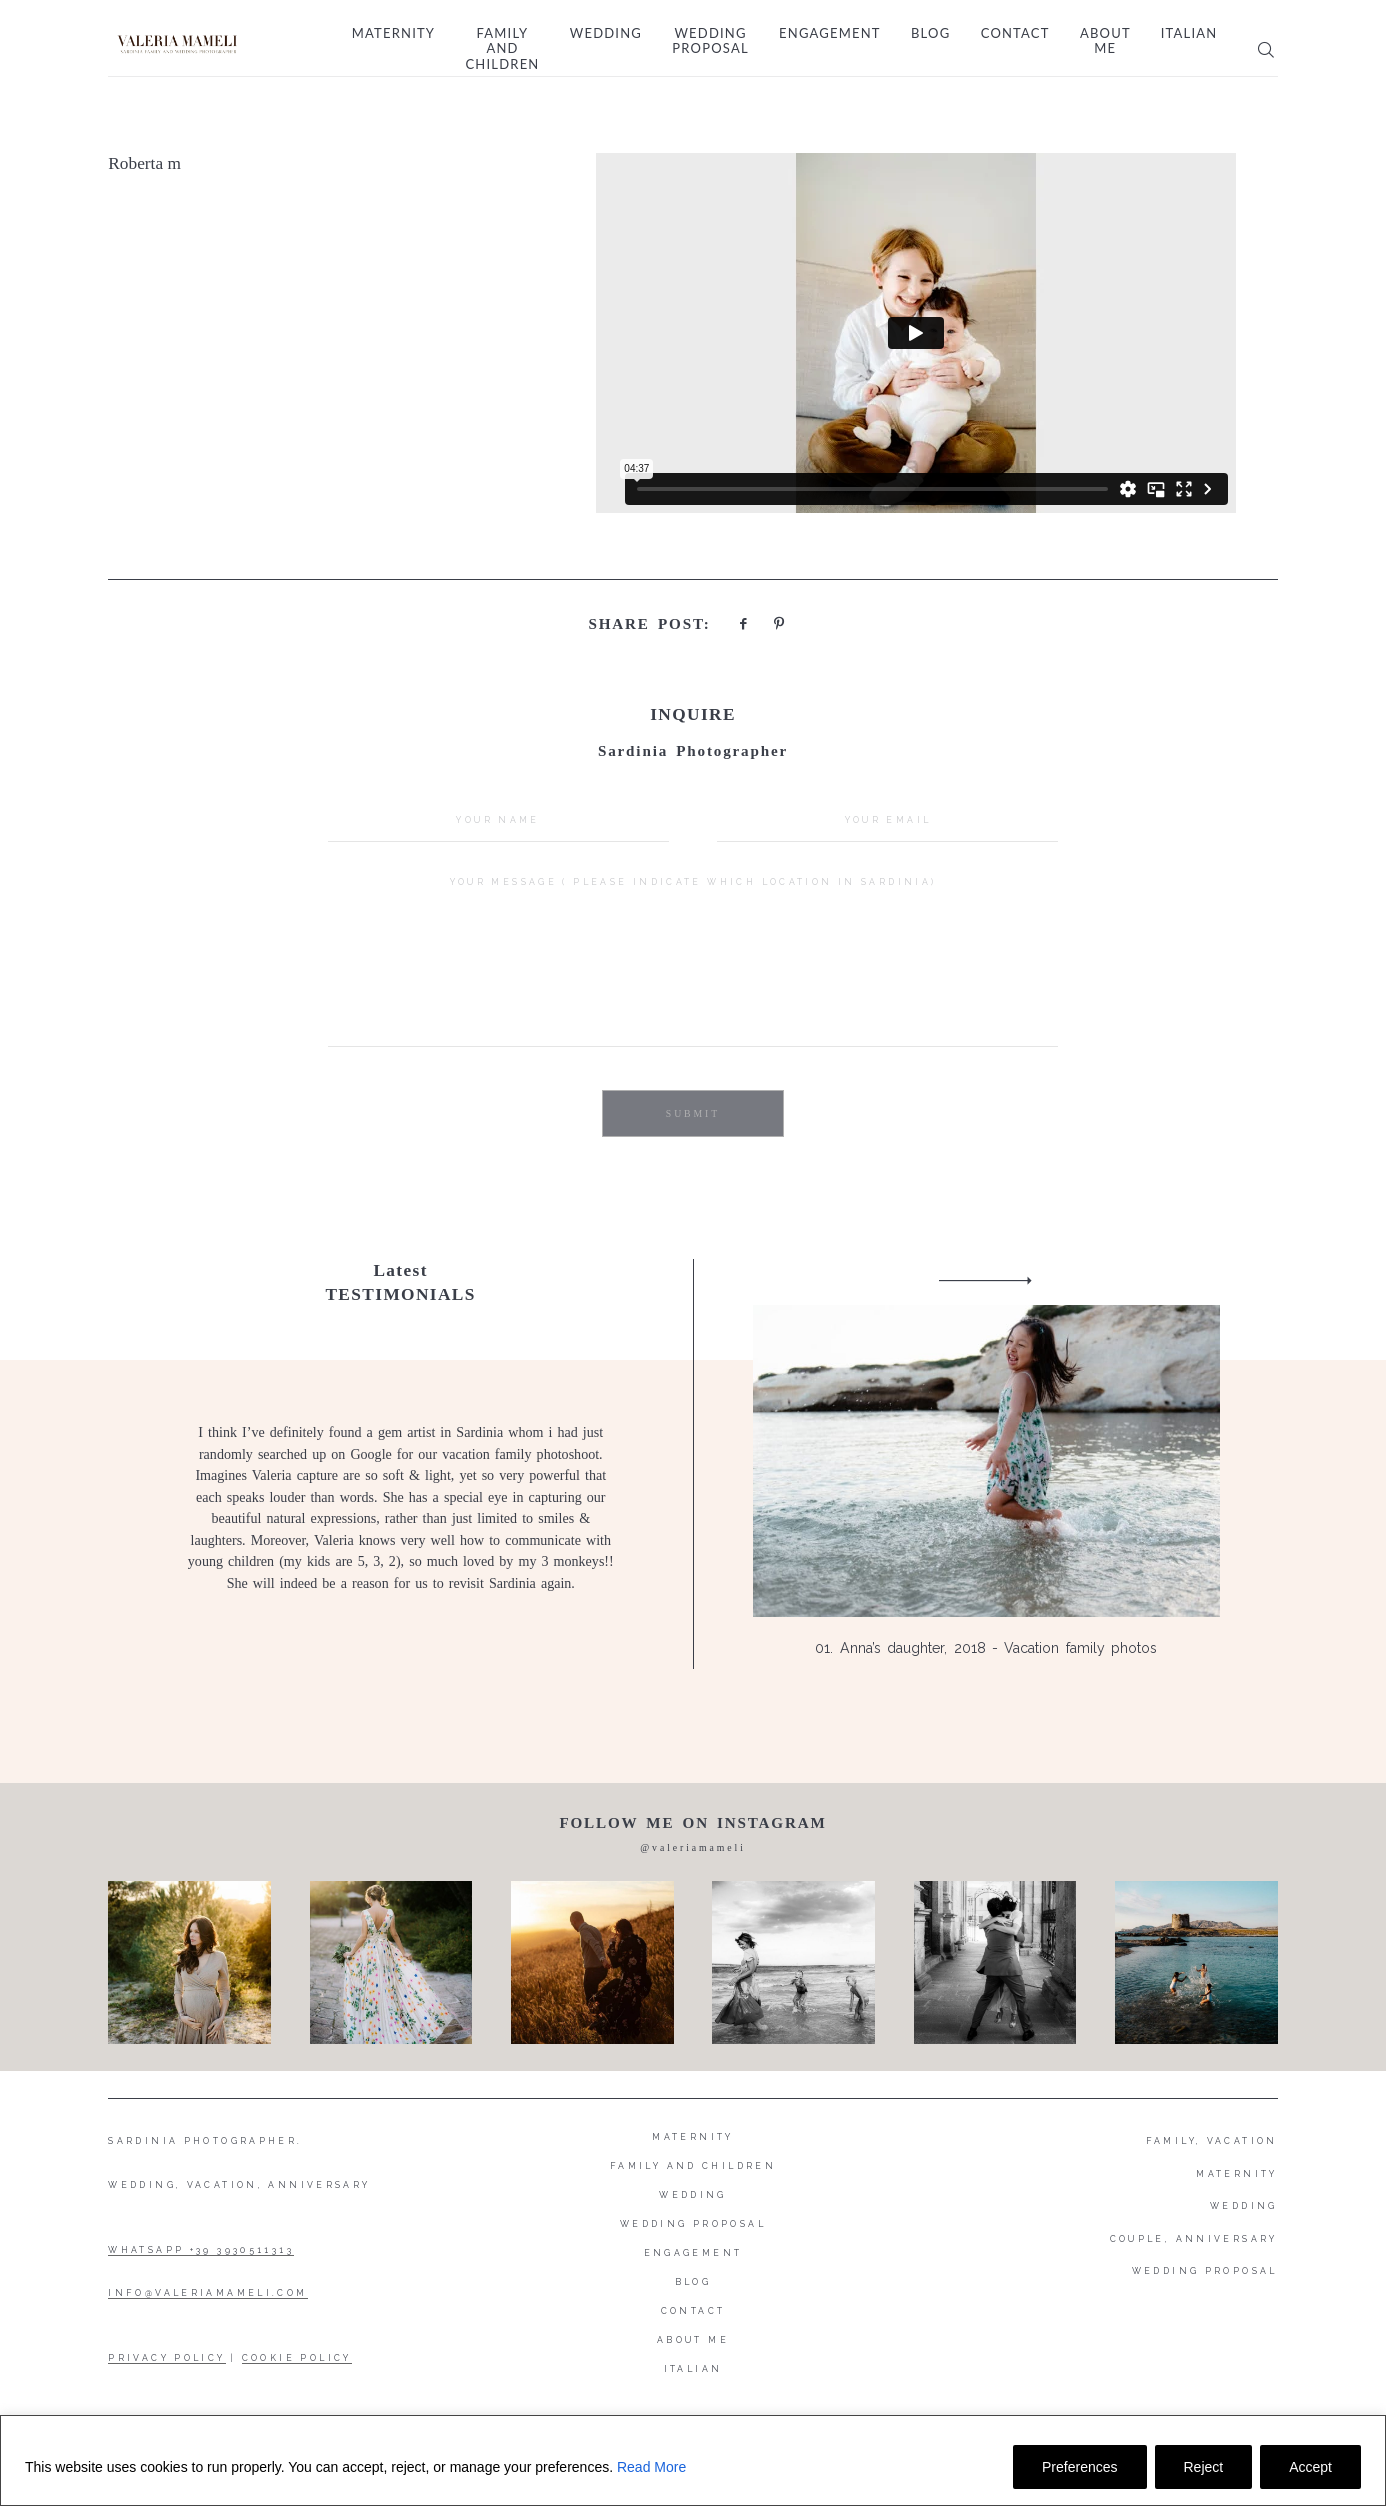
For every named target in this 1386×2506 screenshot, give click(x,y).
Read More (651, 2467)
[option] (693, 1464)
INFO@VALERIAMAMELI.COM (207, 2293)
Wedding (606, 33)
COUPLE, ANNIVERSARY (1194, 2239)
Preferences (1079, 2467)
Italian (1189, 33)
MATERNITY (1236, 2174)
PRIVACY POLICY (166, 2358)
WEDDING (1244, 2206)
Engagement (830, 33)
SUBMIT (693, 1113)
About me (1105, 41)
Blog (930, 33)
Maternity (393, 33)
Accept (1310, 2467)
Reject (1204, 2467)
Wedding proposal (710, 41)
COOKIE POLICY (297, 2358)
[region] (693, 2460)
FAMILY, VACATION (1212, 2141)
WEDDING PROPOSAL (1205, 2271)
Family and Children (502, 49)
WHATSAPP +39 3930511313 (201, 2250)
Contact (1015, 33)
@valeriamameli (693, 1847)
